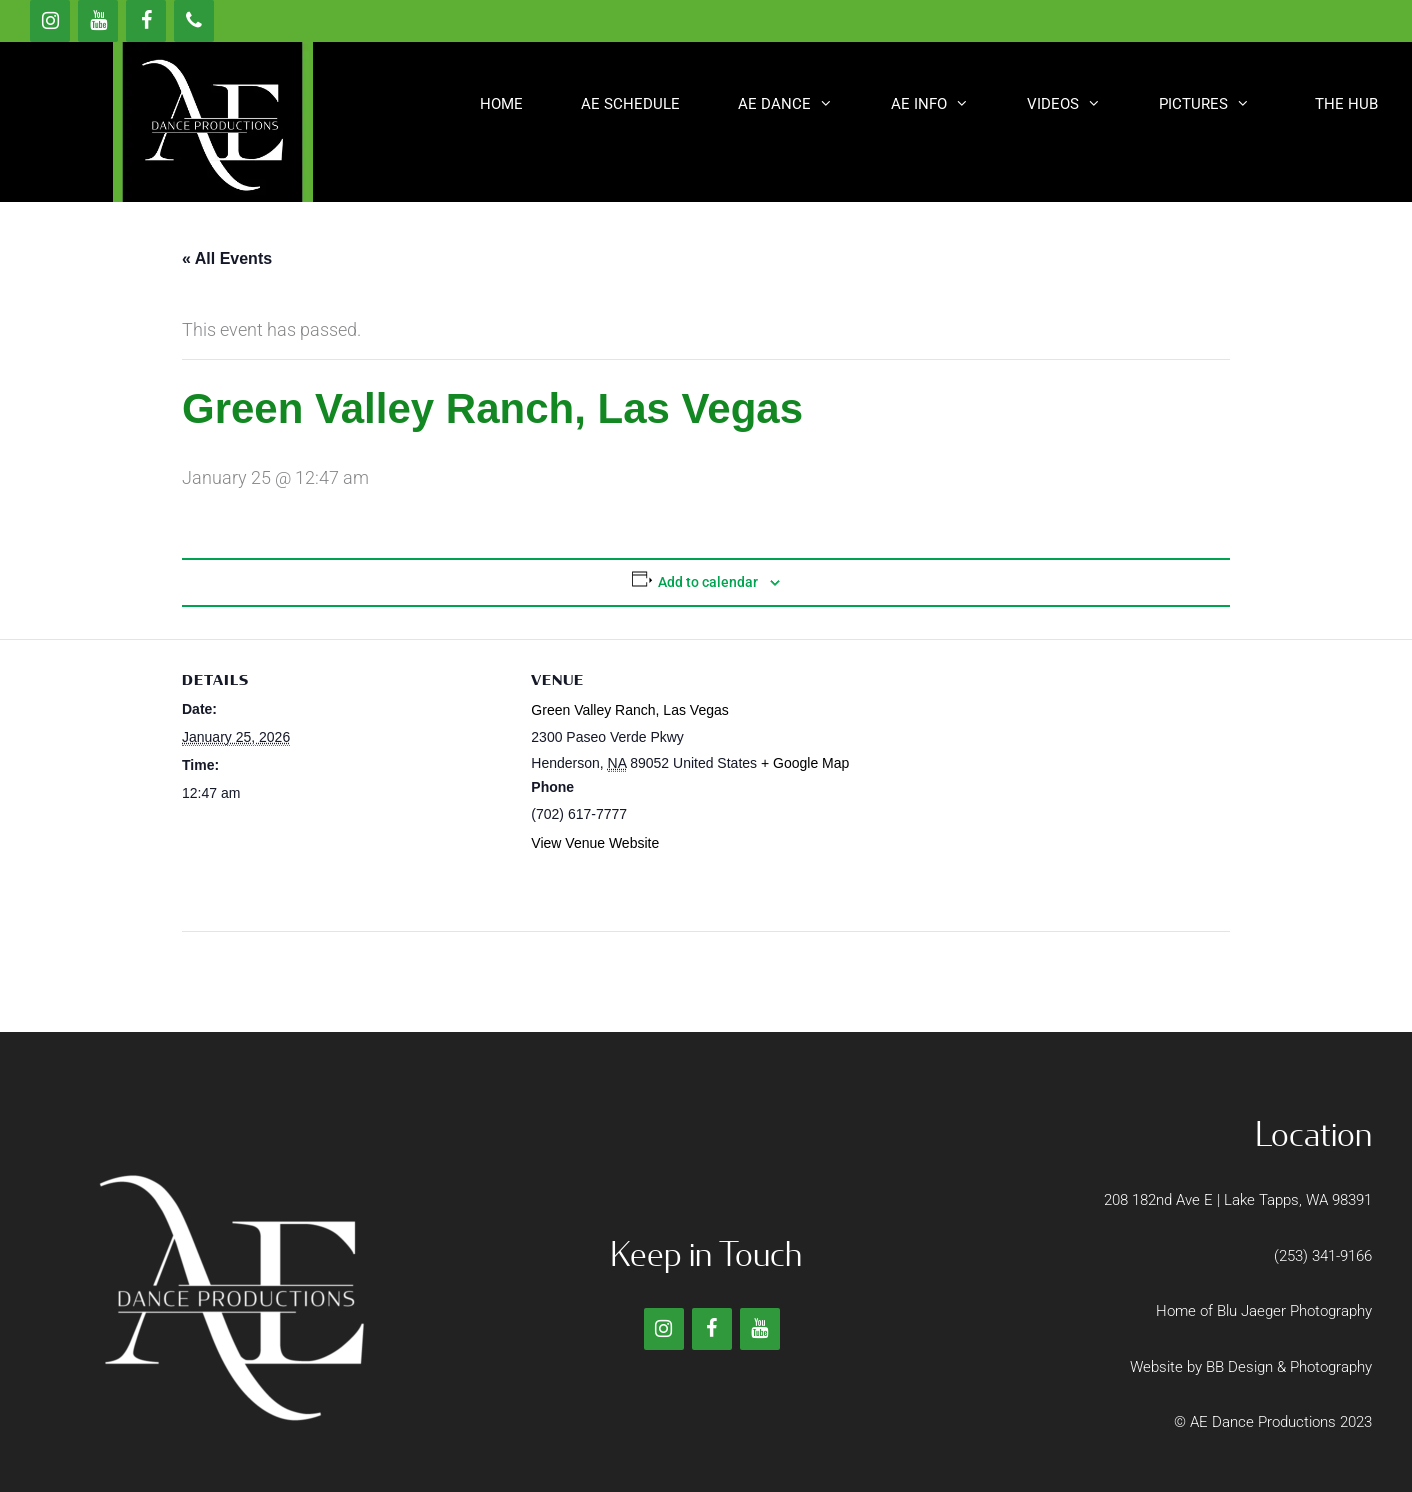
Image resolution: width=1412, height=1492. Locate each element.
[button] (1343, 104)
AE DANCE (800, 104)
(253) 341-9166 (1323, 1256)
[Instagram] (50, 21)
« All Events (227, 258)
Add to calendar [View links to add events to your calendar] (708, 582)
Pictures (1219, 104)
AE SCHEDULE (630, 104)
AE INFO (944, 104)
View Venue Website (595, 843)
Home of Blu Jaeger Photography (1264, 1311)
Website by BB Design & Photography (1251, 1367)
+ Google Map (805, 763)
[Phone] (194, 21)
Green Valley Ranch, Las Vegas (629, 710)
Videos (1078, 104)
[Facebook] (146, 21)
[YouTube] (98, 21)
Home (501, 104)
